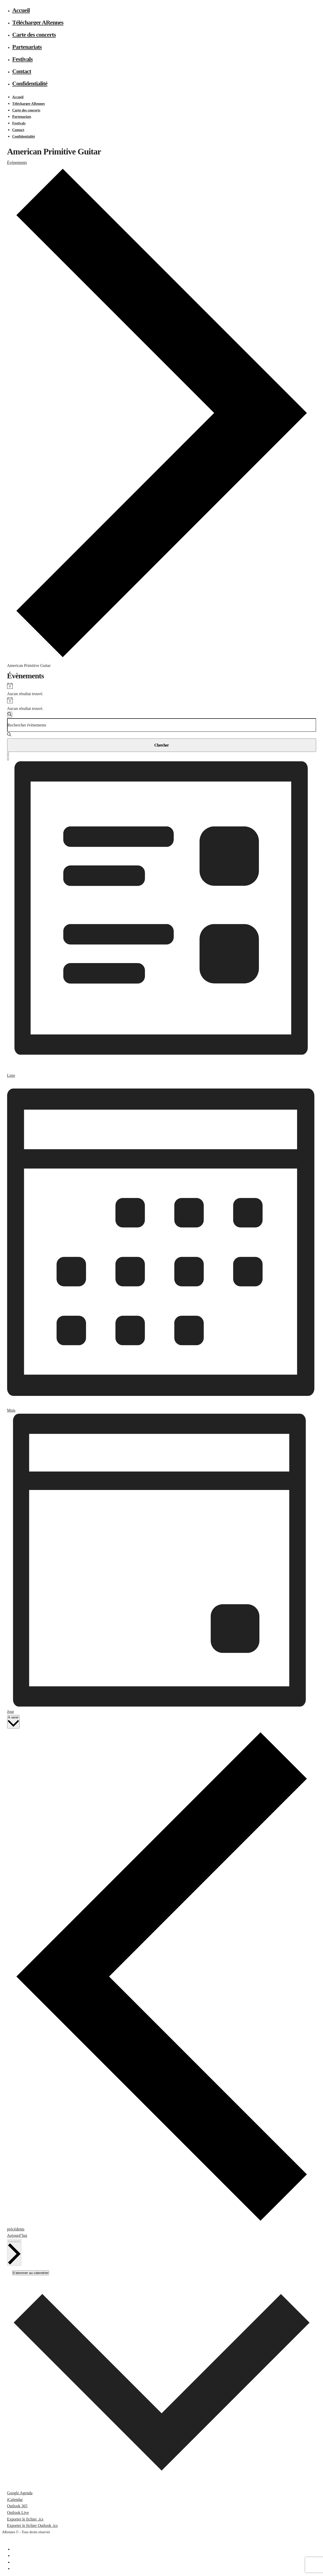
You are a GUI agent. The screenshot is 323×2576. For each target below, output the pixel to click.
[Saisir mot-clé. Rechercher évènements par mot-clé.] (161, 725)
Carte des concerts (34, 34)
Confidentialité (29, 83)
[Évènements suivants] (14, 2252)
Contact (21, 71)
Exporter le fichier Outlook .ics (32, 2525)
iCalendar (15, 2499)
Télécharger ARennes (37, 22)
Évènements (17, 162)
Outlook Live (18, 2512)
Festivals (22, 59)
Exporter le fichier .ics (25, 2519)
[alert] (161, 690)
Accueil (21, 10)
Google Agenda (20, 2493)
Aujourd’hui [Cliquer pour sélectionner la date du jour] (17, 2235)
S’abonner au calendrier (31, 2273)
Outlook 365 (17, 2506)
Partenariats (27, 47)
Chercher (161, 745)
